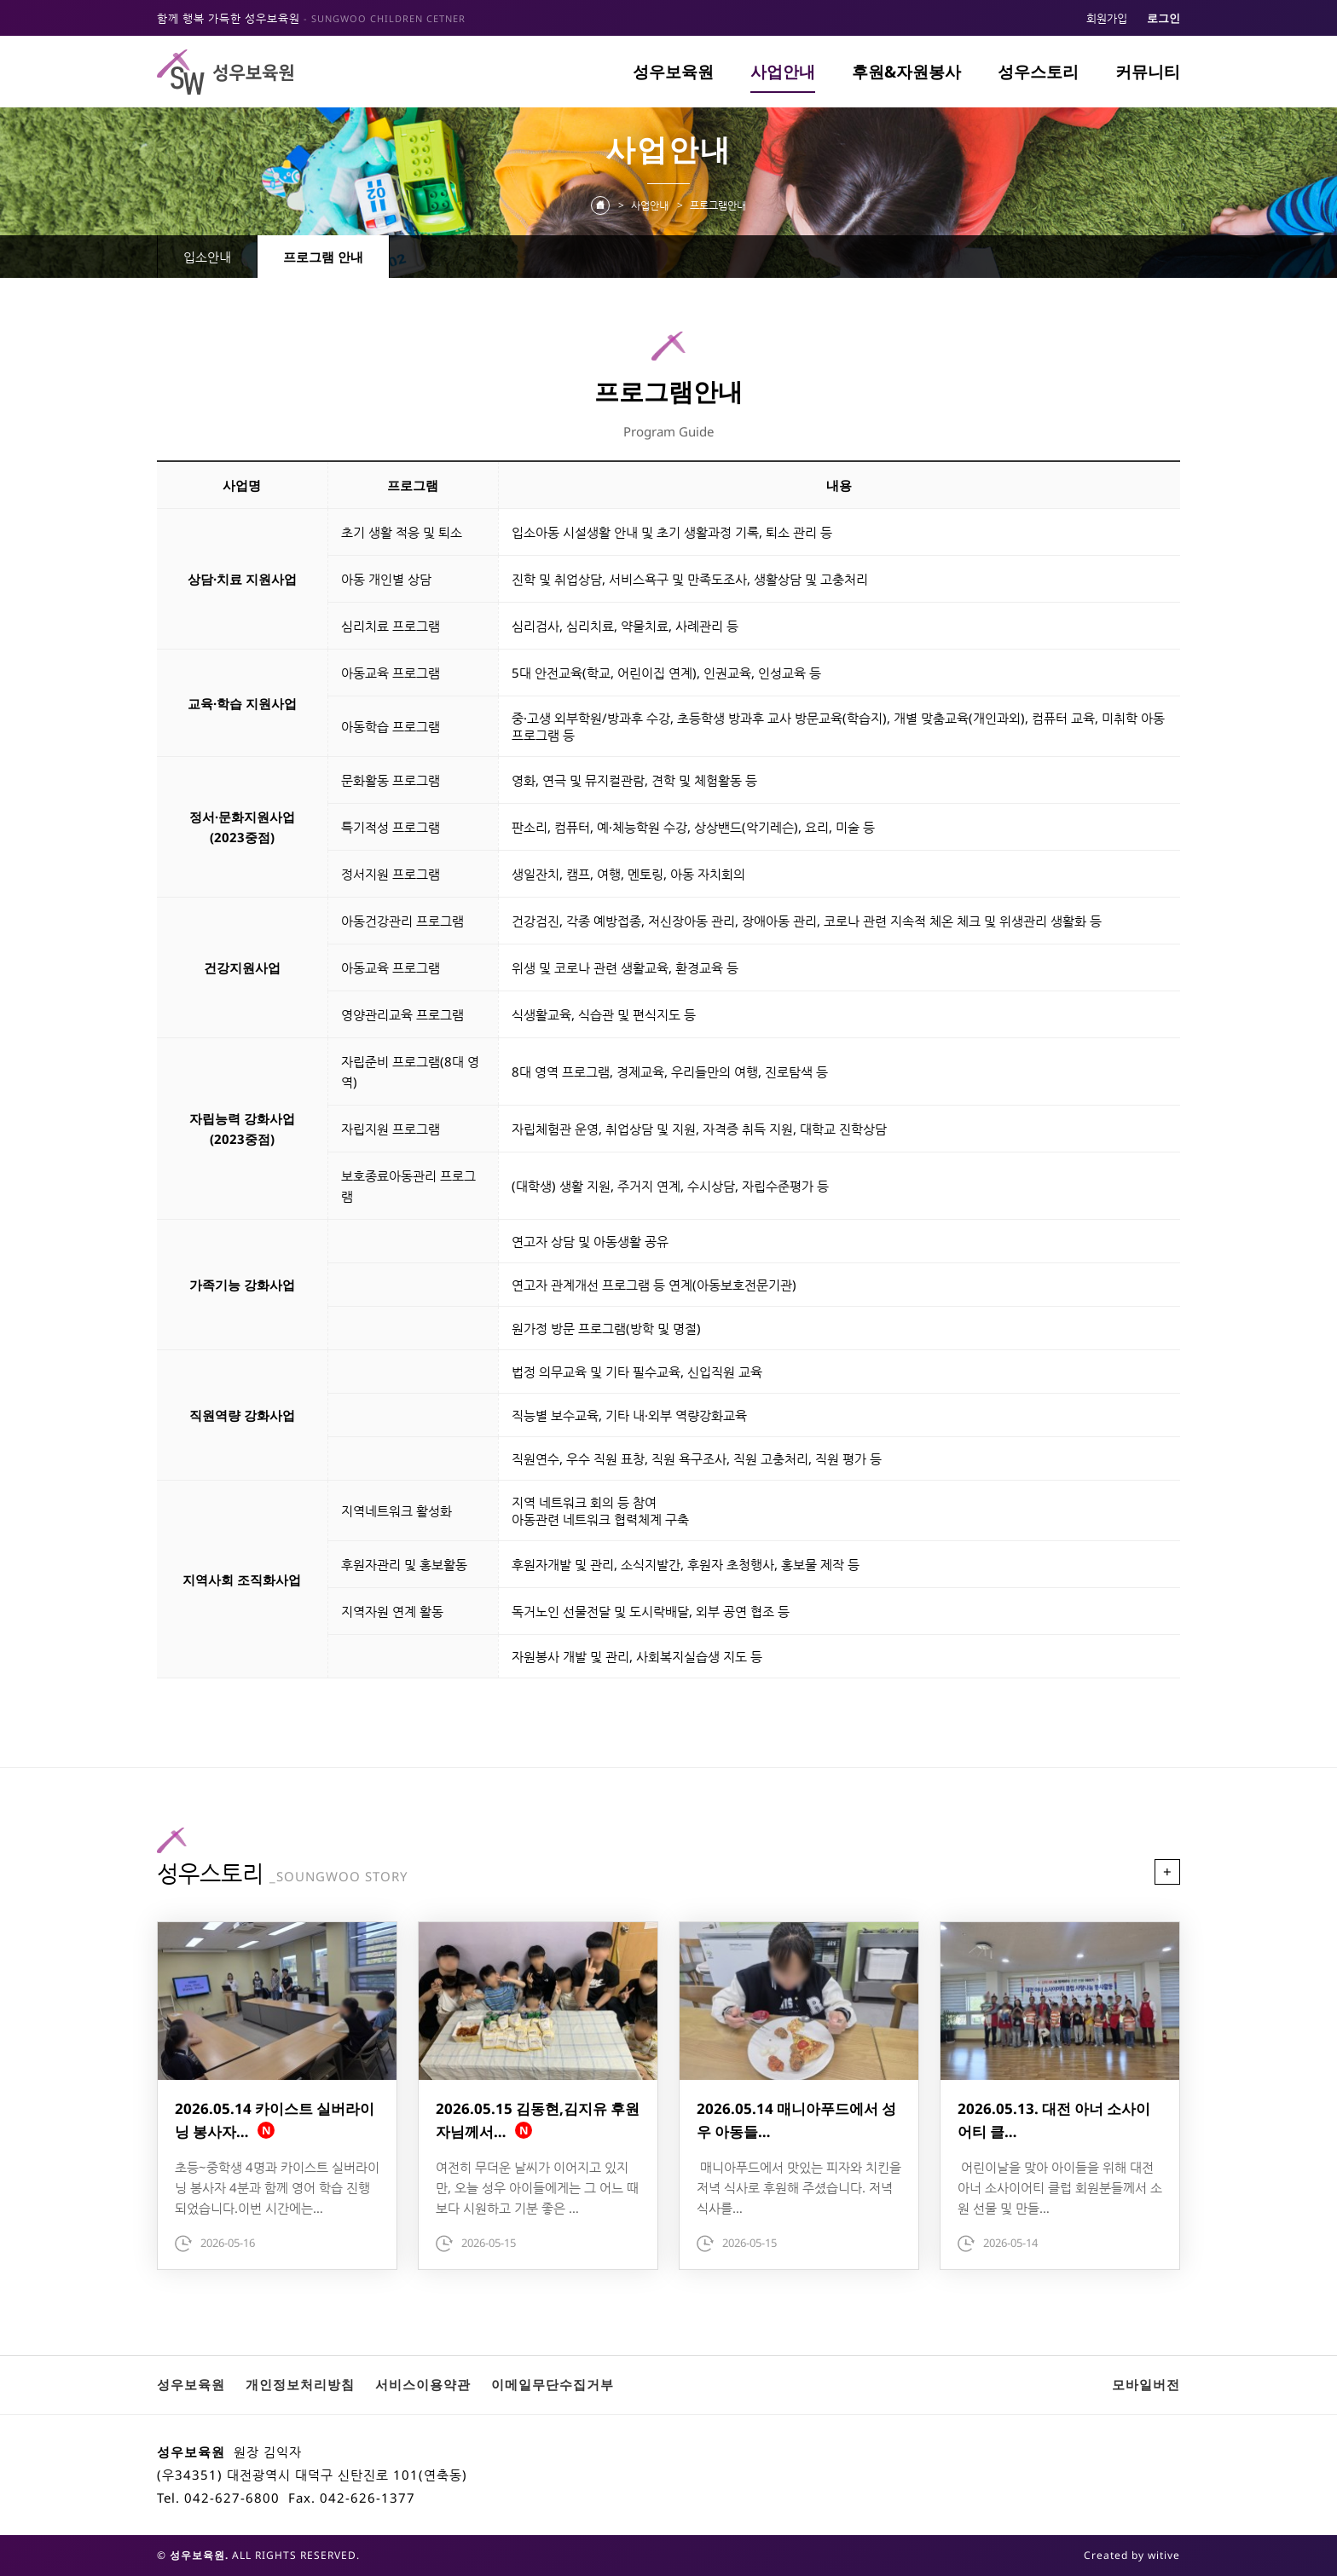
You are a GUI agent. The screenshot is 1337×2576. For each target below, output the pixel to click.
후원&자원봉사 (906, 72)
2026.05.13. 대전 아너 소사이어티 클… (1054, 2120)
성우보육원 (673, 72)
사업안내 (782, 72)
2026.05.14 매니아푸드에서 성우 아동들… (796, 2120)
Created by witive (1132, 2555)
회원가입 (1106, 18)
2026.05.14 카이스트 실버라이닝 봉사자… (274, 2120)
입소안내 (207, 256)
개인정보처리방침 (300, 2384)
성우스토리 (1038, 72)
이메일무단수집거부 (552, 2384)
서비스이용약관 (423, 2384)
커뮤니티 (1147, 72)
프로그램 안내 (323, 256)
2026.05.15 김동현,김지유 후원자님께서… (538, 2120)
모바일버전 (1146, 2384)
